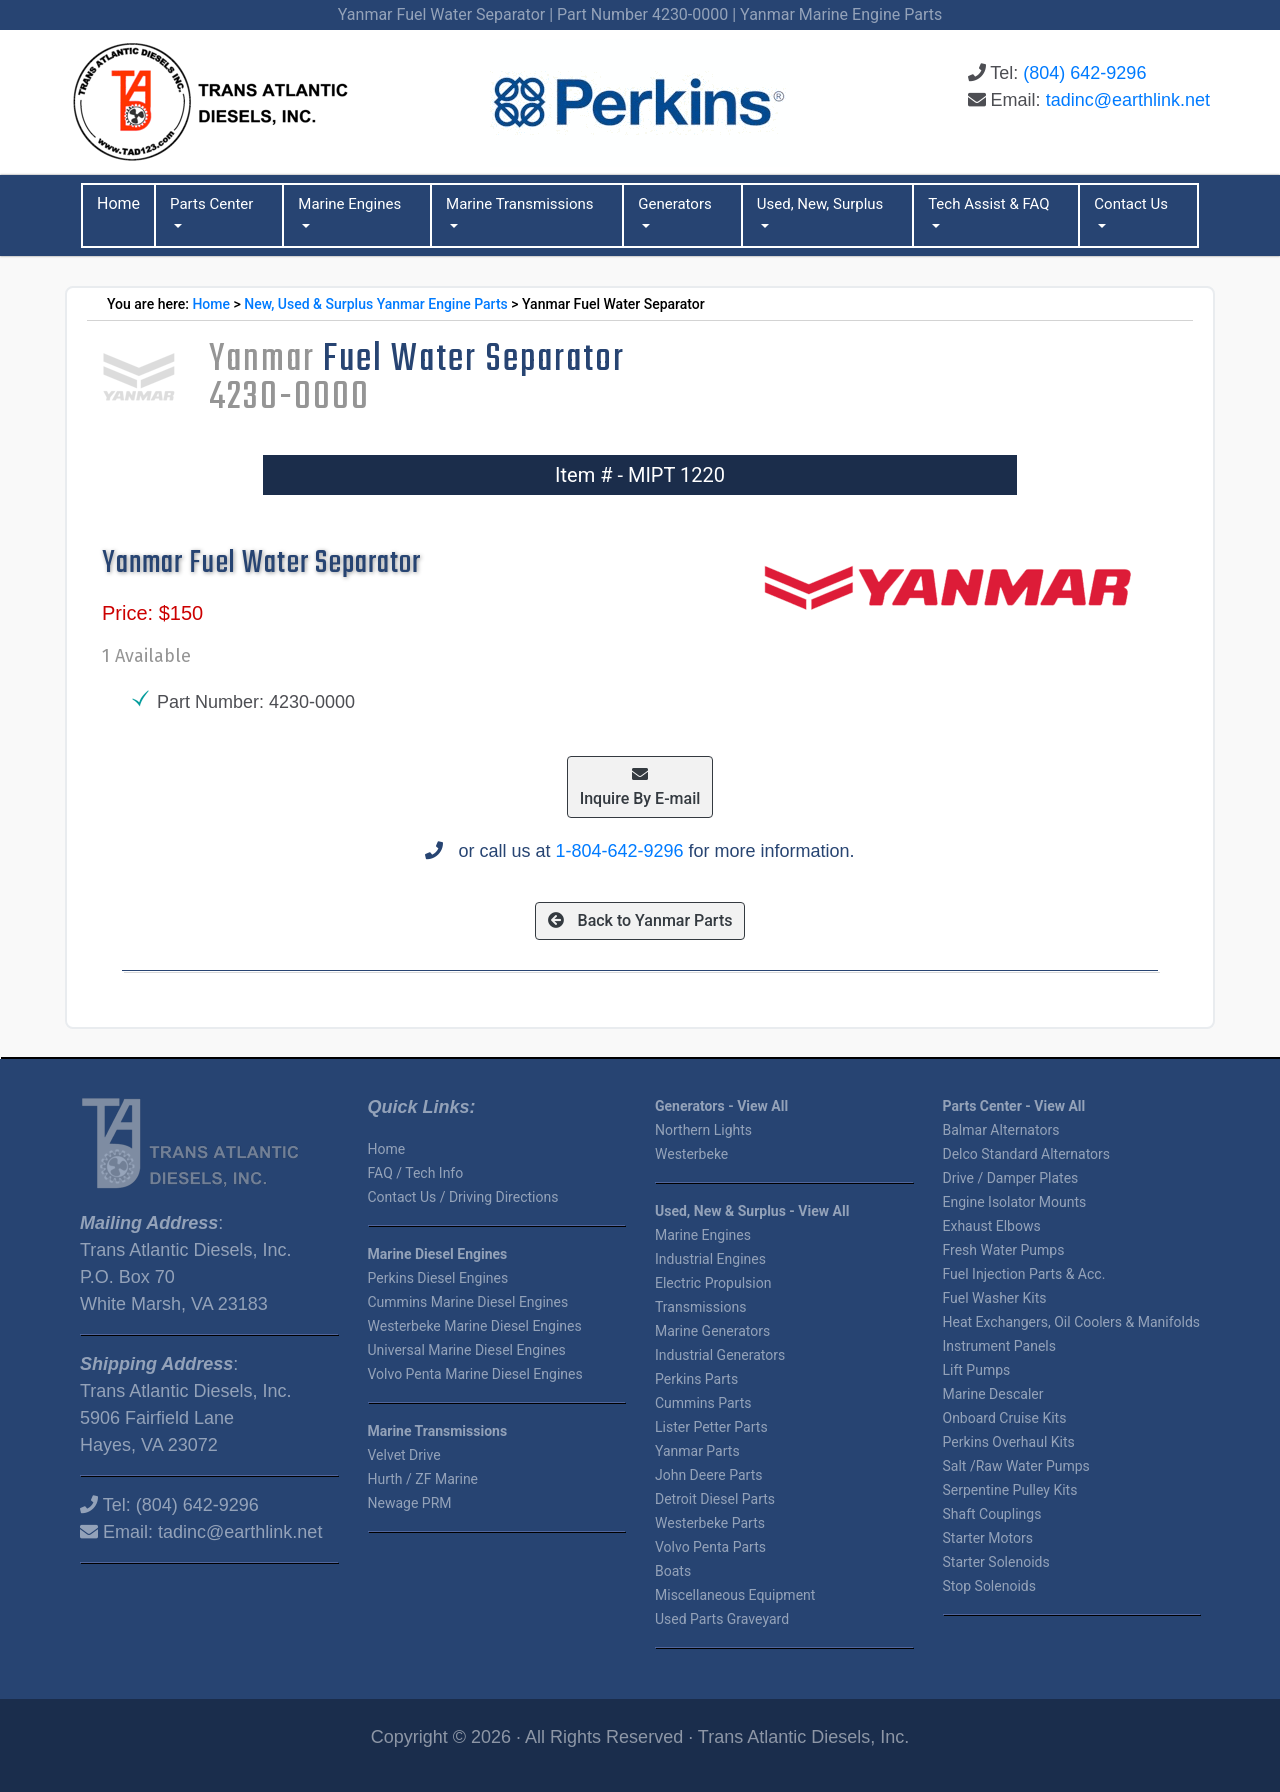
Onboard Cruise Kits (1005, 1418)
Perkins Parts (696, 1379)
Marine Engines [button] (349, 204)
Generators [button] (675, 204)
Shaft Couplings (992, 1514)
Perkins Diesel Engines (438, 1278)
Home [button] (118, 203)
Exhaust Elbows (992, 1226)
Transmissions (700, 1307)
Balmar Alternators (1001, 1130)
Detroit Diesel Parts (715, 1499)
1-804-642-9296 (619, 851)
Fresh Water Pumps (1004, 1250)
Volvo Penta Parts (710, 1547)
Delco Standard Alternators (1027, 1154)
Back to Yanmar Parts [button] (640, 920)
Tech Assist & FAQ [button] (988, 204)
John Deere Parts (708, 1475)
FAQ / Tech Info (416, 1173)
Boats (673, 1571)
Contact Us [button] (1131, 204)
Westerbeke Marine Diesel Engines (475, 1326)
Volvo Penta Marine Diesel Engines (475, 1374)
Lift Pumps (977, 1370)
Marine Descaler (993, 1394)
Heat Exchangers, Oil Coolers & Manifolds (1072, 1322)
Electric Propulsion (713, 1283)
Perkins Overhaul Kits (1009, 1442)
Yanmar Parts (697, 1451)
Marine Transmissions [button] (520, 204)
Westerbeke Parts (710, 1523)
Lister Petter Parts (711, 1427)
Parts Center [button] (211, 204)
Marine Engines (703, 1235)
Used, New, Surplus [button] (820, 204)
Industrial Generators (720, 1355)
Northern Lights (703, 1130)
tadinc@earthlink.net (1128, 100)
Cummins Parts (703, 1403)
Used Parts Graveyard (722, 1619)
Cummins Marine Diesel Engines (468, 1302)
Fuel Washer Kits (995, 1298)
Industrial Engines (710, 1259)
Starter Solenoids (996, 1562)
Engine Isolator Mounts (1015, 1202)
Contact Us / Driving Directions (463, 1197)
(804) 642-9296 (1084, 73)
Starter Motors (988, 1538)
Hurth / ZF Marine (423, 1479)
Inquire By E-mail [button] (640, 787)
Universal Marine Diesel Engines (467, 1350)
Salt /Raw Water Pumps (1016, 1466)
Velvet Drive (404, 1455)
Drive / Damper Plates (1011, 1178)
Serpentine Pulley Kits (1010, 1490)
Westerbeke (691, 1154)
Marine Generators (712, 1331)
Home (211, 304)
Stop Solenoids (989, 1586)
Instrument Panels (999, 1346)
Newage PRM (410, 1503)
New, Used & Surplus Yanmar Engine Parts (376, 304)
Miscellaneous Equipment (735, 1595)
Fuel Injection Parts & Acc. (1024, 1274)
